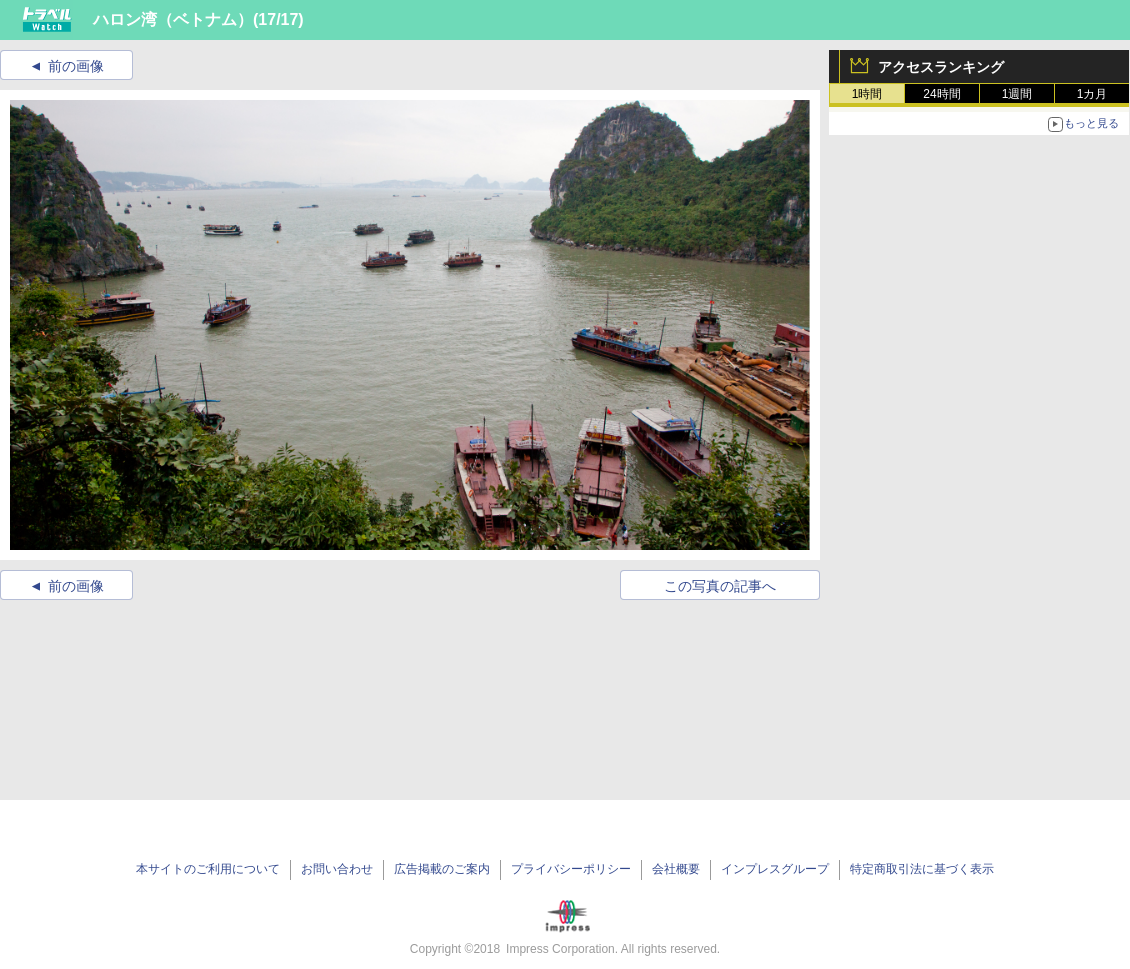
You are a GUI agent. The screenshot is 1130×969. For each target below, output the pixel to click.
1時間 (867, 94)
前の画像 (76, 66)
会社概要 (676, 869)
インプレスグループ (775, 869)
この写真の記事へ (720, 586)
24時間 (941, 94)
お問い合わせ (337, 869)
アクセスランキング (941, 67)
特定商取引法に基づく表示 (922, 869)
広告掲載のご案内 (442, 869)
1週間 (1017, 94)
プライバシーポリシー (571, 869)
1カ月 (1092, 94)
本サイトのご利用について (208, 869)
